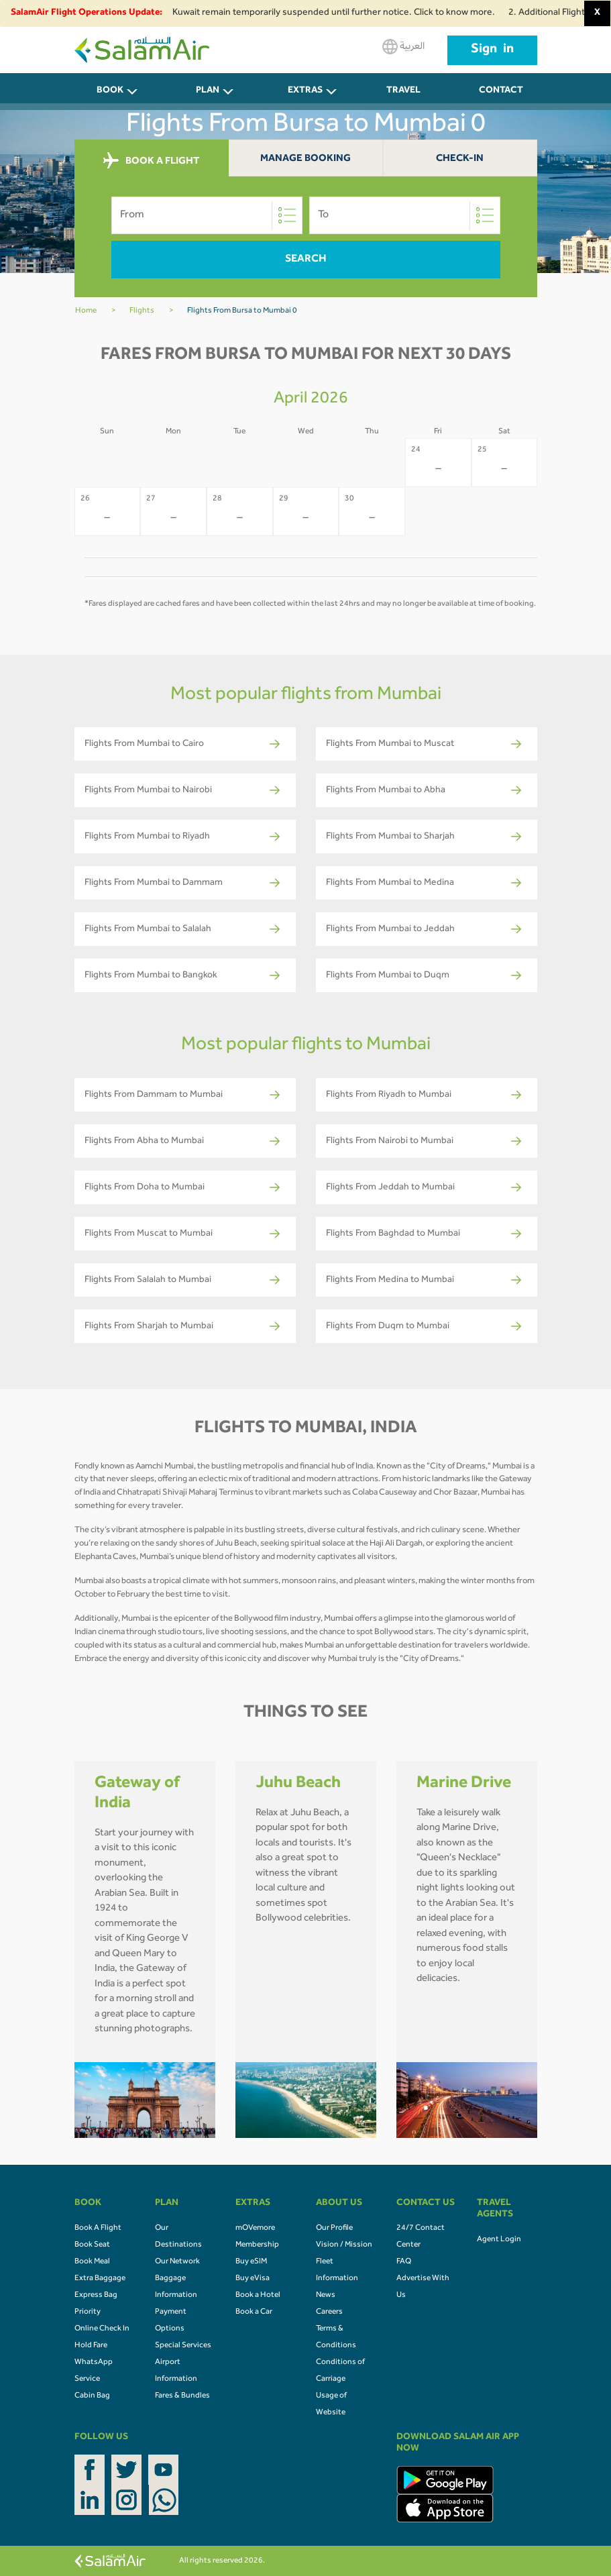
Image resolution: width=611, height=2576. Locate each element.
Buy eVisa (252, 2279)
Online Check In (101, 2329)
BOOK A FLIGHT (151, 161)
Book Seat (92, 2245)
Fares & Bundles (182, 2396)
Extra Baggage (99, 2279)
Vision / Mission (344, 2245)
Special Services (183, 2346)
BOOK (110, 91)
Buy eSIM (251, 2262)
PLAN (207, 91)
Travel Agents (403, 98)
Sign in (492, 50)
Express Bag (95, 2296)
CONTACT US (501, 98)
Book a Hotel (257, 2296)
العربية (403, 46)
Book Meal (92, 2262)
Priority (87, 2312)
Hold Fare (90, 2346)
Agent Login (499, 2240)
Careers (329, 2312)
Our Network (177, 2262)
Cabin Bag (92, 2396)
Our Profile (334, 2228)
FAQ (403, 2262)
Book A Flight (97, 2228)
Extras (305, 91)
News (325, 2296)
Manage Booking (305, 159)
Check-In (460, 159)
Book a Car (253, 2312)
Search (306, 259)
